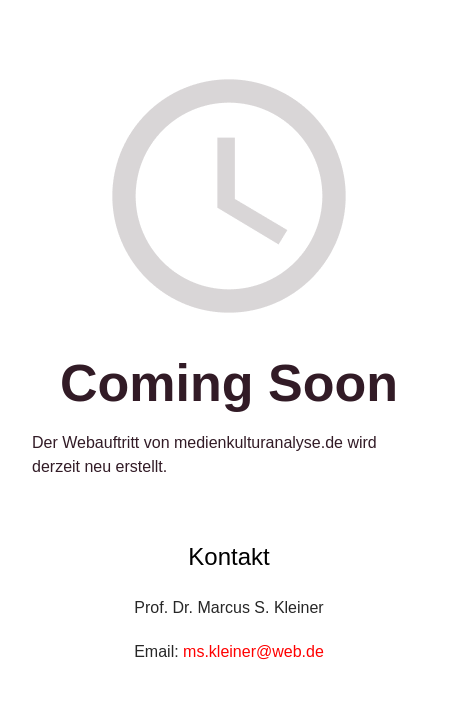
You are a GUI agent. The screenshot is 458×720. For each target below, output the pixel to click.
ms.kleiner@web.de (253, 651)
